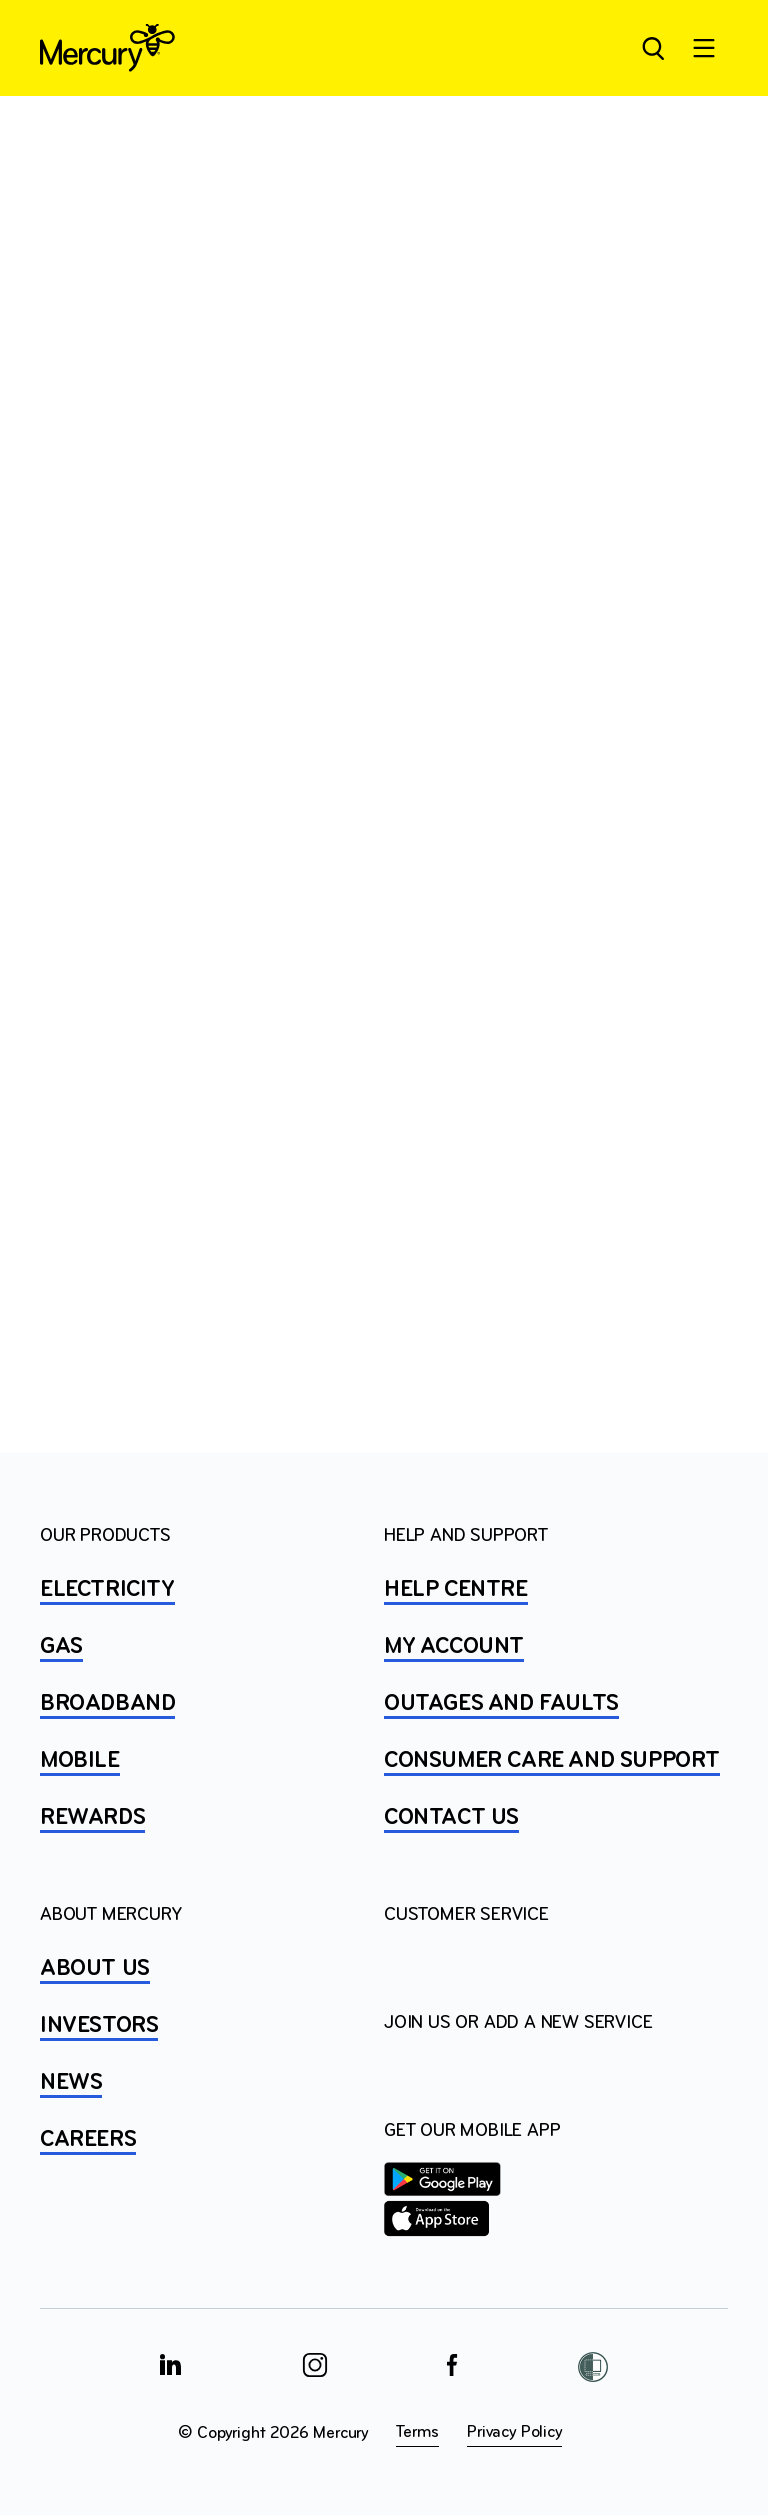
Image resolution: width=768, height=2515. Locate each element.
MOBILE (80, 1761)
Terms (417, 2432)
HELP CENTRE (456, 1590)
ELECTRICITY (107, 1590)
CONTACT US (451, 1818)
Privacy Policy (514, 2432)
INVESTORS (99, 2026)
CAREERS (88, 2140)
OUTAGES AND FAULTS (501, 1704)
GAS (61, 1647)
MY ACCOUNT (454, 1647)
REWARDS (92, 1818)
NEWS (71, 2083)
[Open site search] (652, 48)
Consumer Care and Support (552, 1761)
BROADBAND (107, 1704)
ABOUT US (95, 1969)
